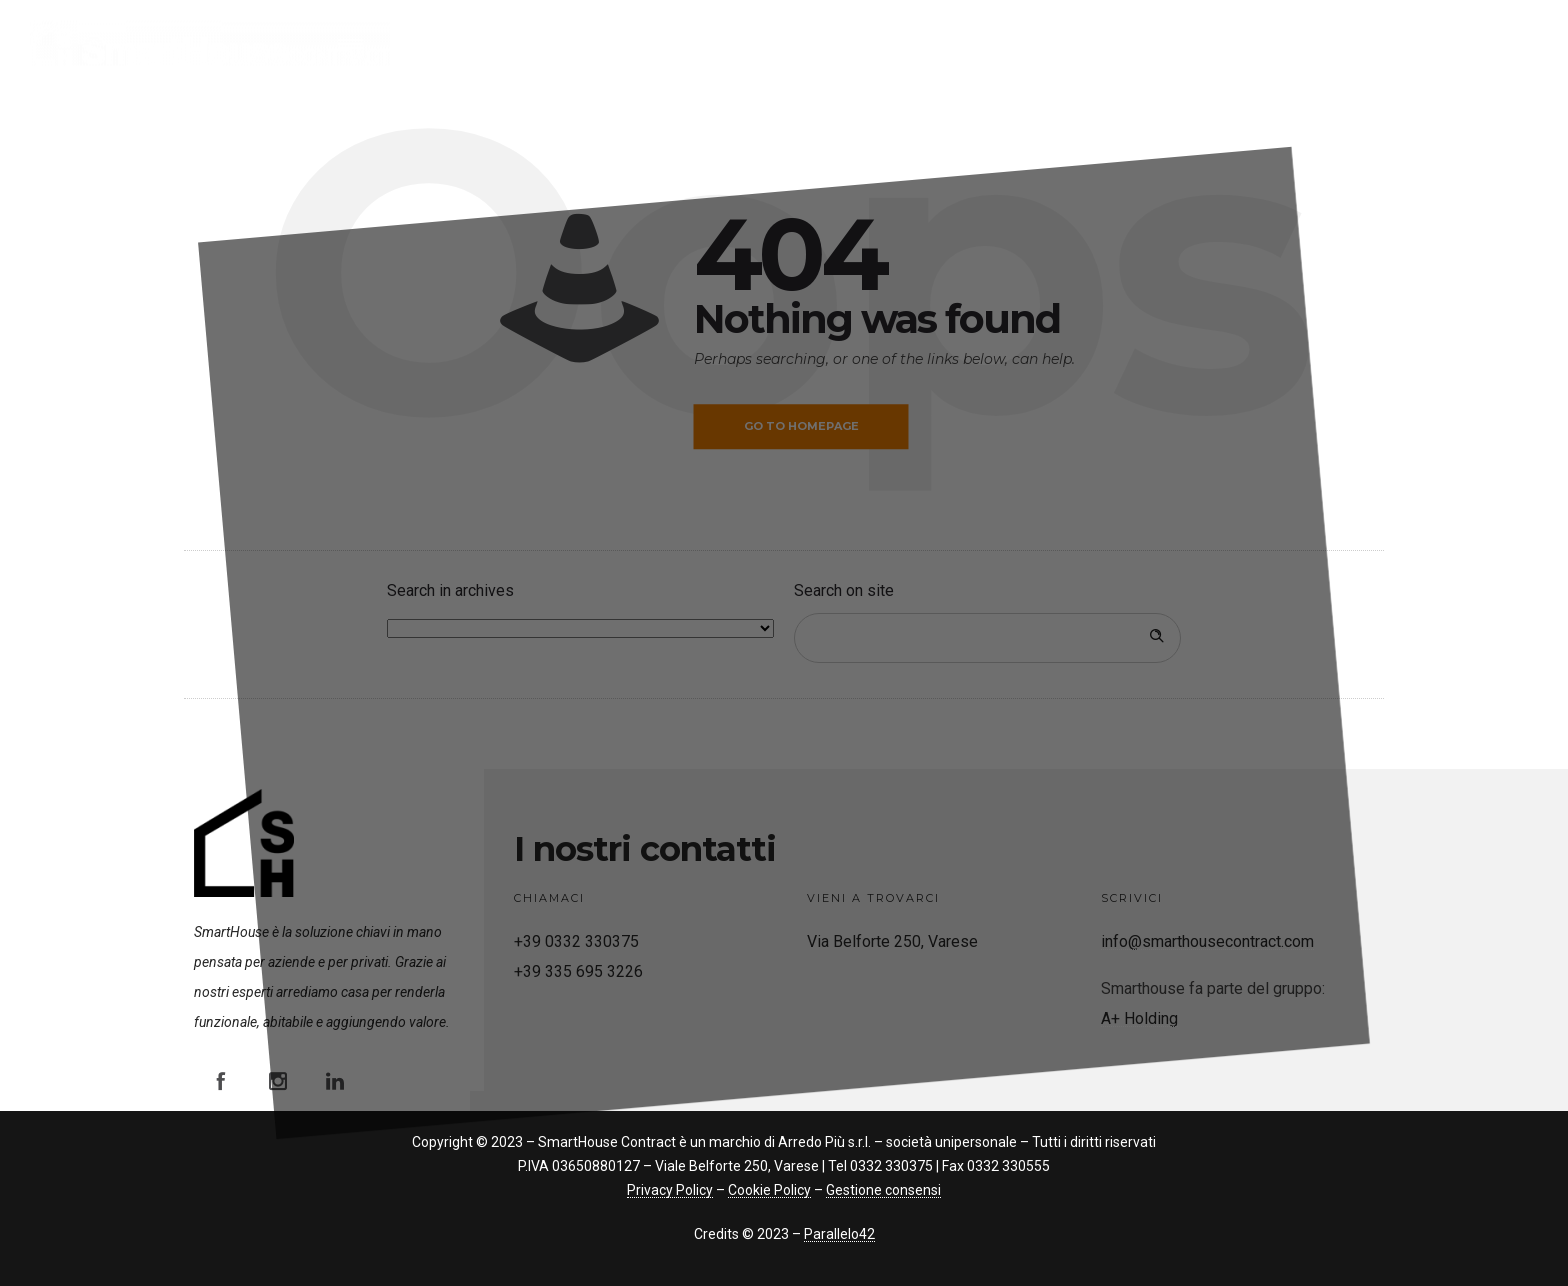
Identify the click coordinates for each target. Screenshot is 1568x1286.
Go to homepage (801, 426)
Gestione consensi (883, 1190)
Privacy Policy (670, 1190)
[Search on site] (987, 638)
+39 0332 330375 (576, 941)
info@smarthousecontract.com (1207, 941)
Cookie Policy (769, 1190)
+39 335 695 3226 (578, 971)
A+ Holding (1139, 1018)
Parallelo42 (839, 1234)
